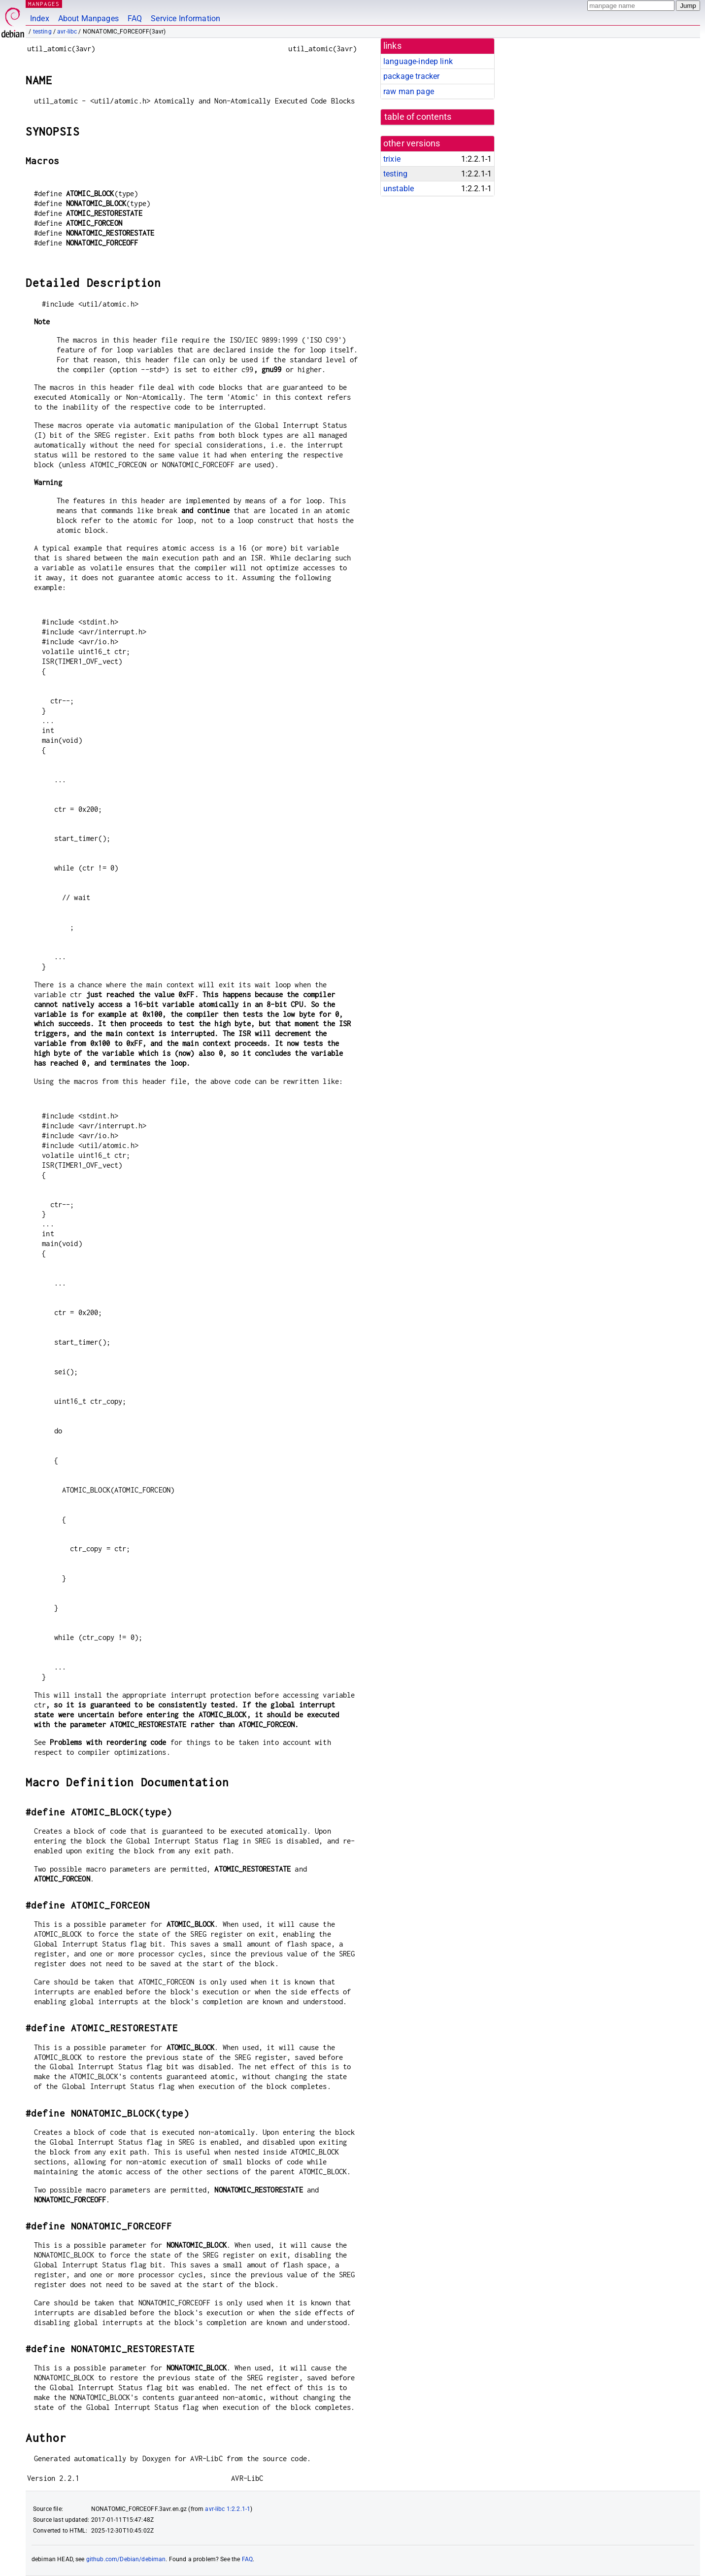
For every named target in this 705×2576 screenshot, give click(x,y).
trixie (392, 159)
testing (42, 31)
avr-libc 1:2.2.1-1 (227, 2509)
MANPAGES (44, 3)
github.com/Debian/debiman (126, 2559)
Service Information (185, 18)
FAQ (135, 18)
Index (39, 18)
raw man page (408, 91)
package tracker (411, 76)
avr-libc (67, 31)
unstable (398, 188)
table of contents (418, 117)
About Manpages (88, 18)
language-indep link (418, 61)
